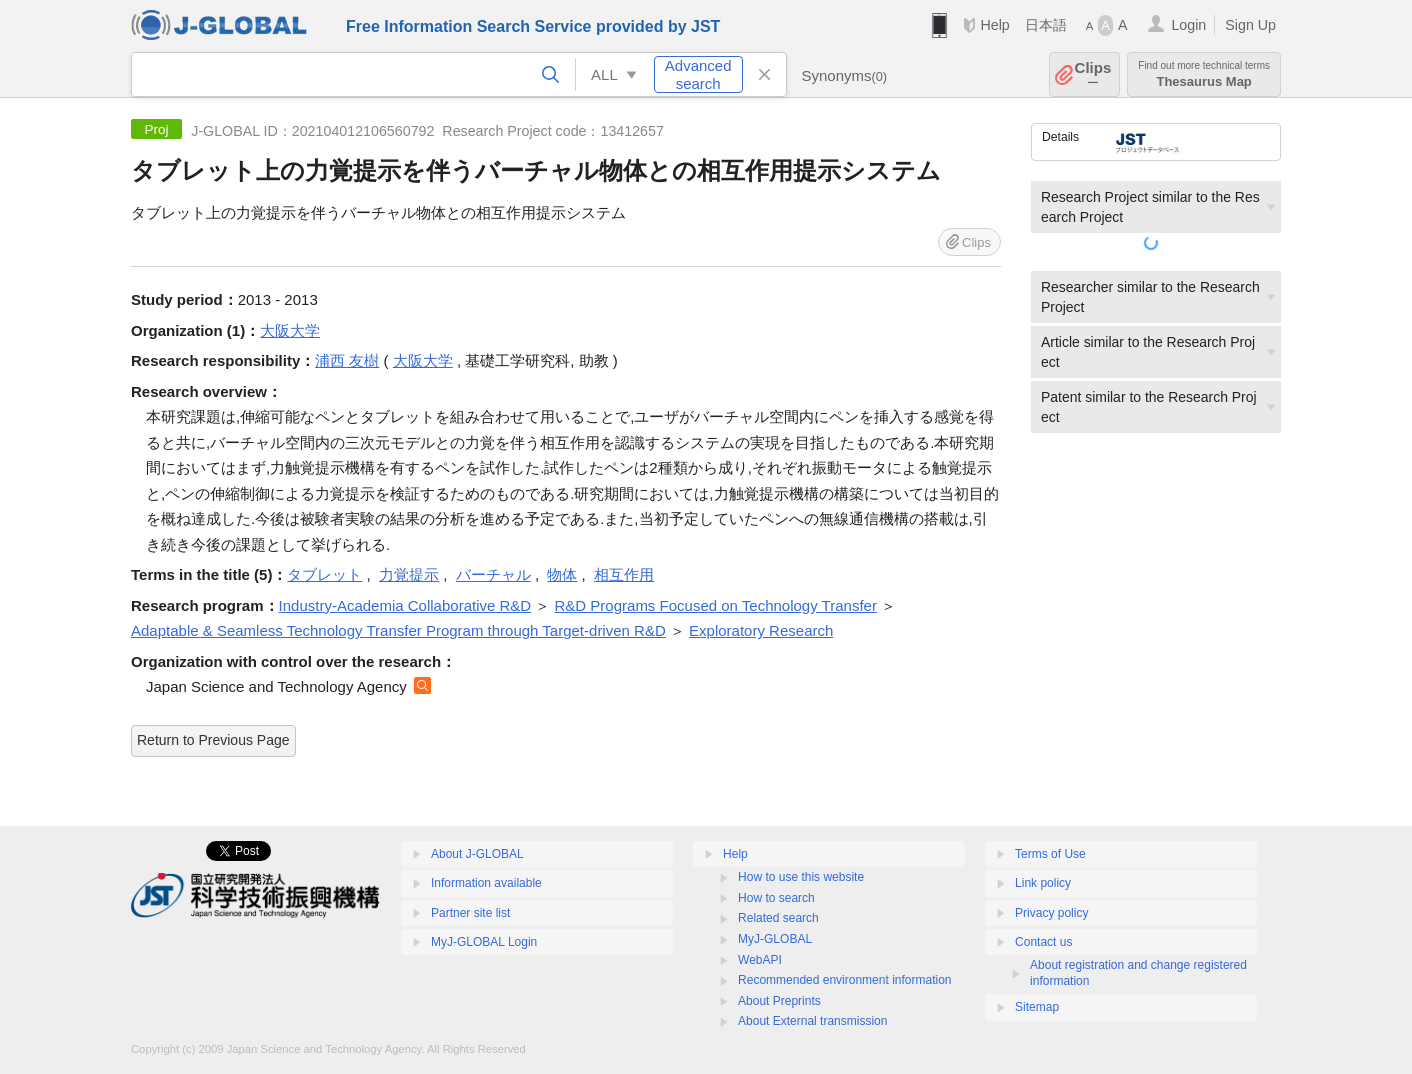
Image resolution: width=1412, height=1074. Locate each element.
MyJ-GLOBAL (775, 939)
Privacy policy (1051, 913)
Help (994, 25)
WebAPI (760, 960)
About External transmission (812, 1021)
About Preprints (779, 1001)
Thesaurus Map (1204, 74)
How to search (776, 898)
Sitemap (1037, 1007)
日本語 (1046, 25)
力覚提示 (409, 574)
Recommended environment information (844, 980)
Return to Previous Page (213, 740)
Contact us (1043, 942)
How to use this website (801, 877)
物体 (562, 574)
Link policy (1043, 883)
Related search (778, 918)
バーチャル (493, 574)
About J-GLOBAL (477, 854)
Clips (1093, 74)
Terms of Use (1050, 854)
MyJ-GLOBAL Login (484, 942)
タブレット (324, 574)
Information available (486, 883)
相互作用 (624, 574)
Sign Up (1250, 25)
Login (1188, 25)
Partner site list (470, 913)
